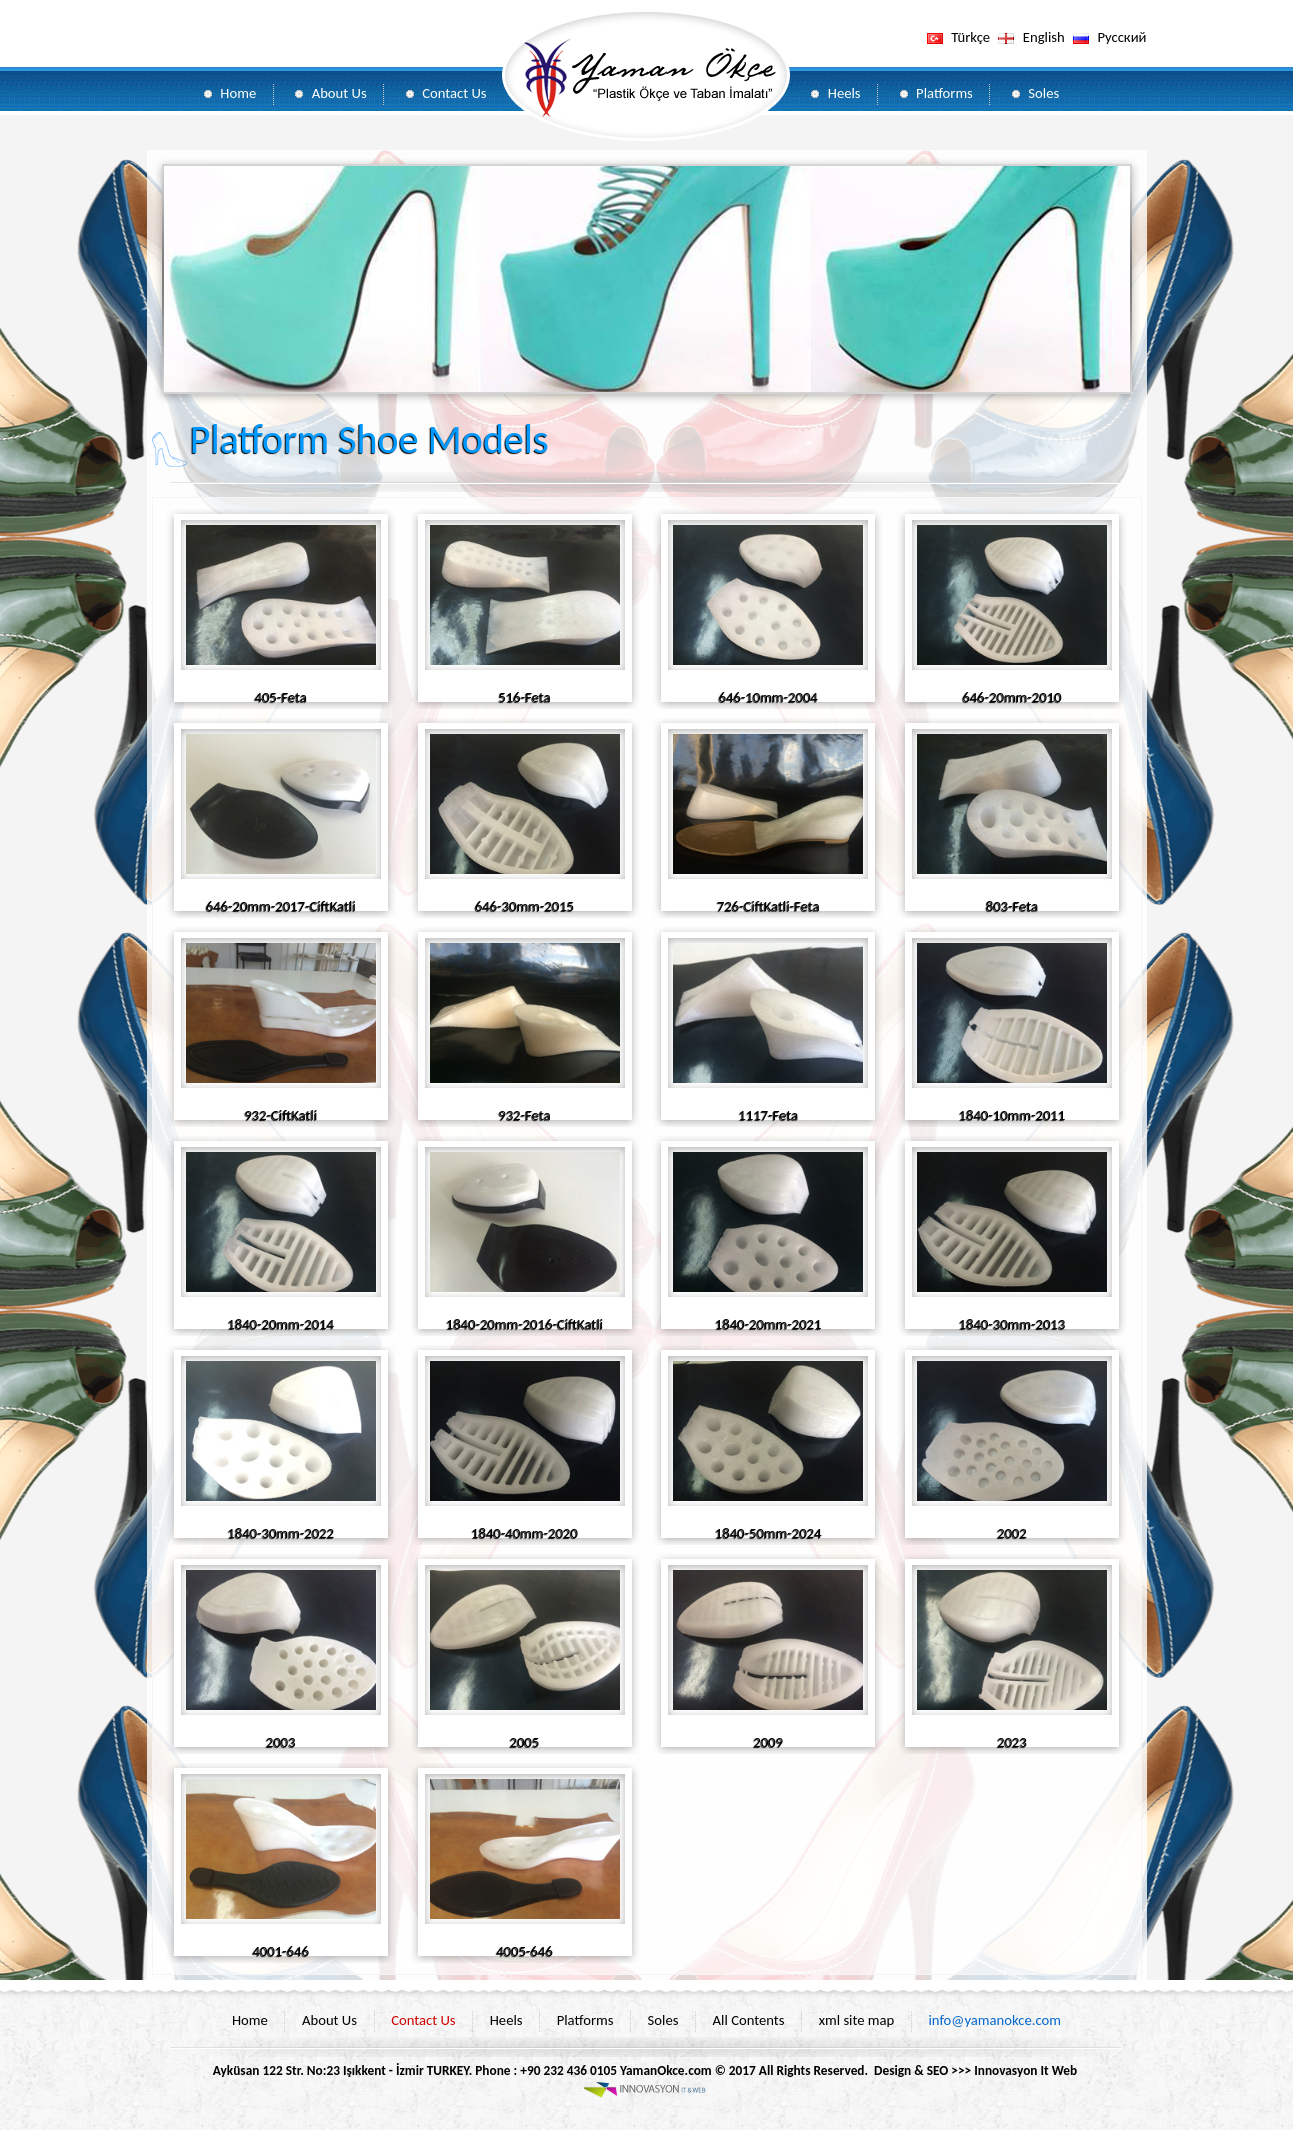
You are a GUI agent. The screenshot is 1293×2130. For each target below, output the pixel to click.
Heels (844, 93)
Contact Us (454, 93)
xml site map (857, 2020)
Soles (1043, 93)
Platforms (944, 93)
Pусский (1121, 37)
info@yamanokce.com (994, 2020)
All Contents (749, 2020)
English (1044, 37)
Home (238, 93)
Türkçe (970, 37)
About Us (339, 93)
